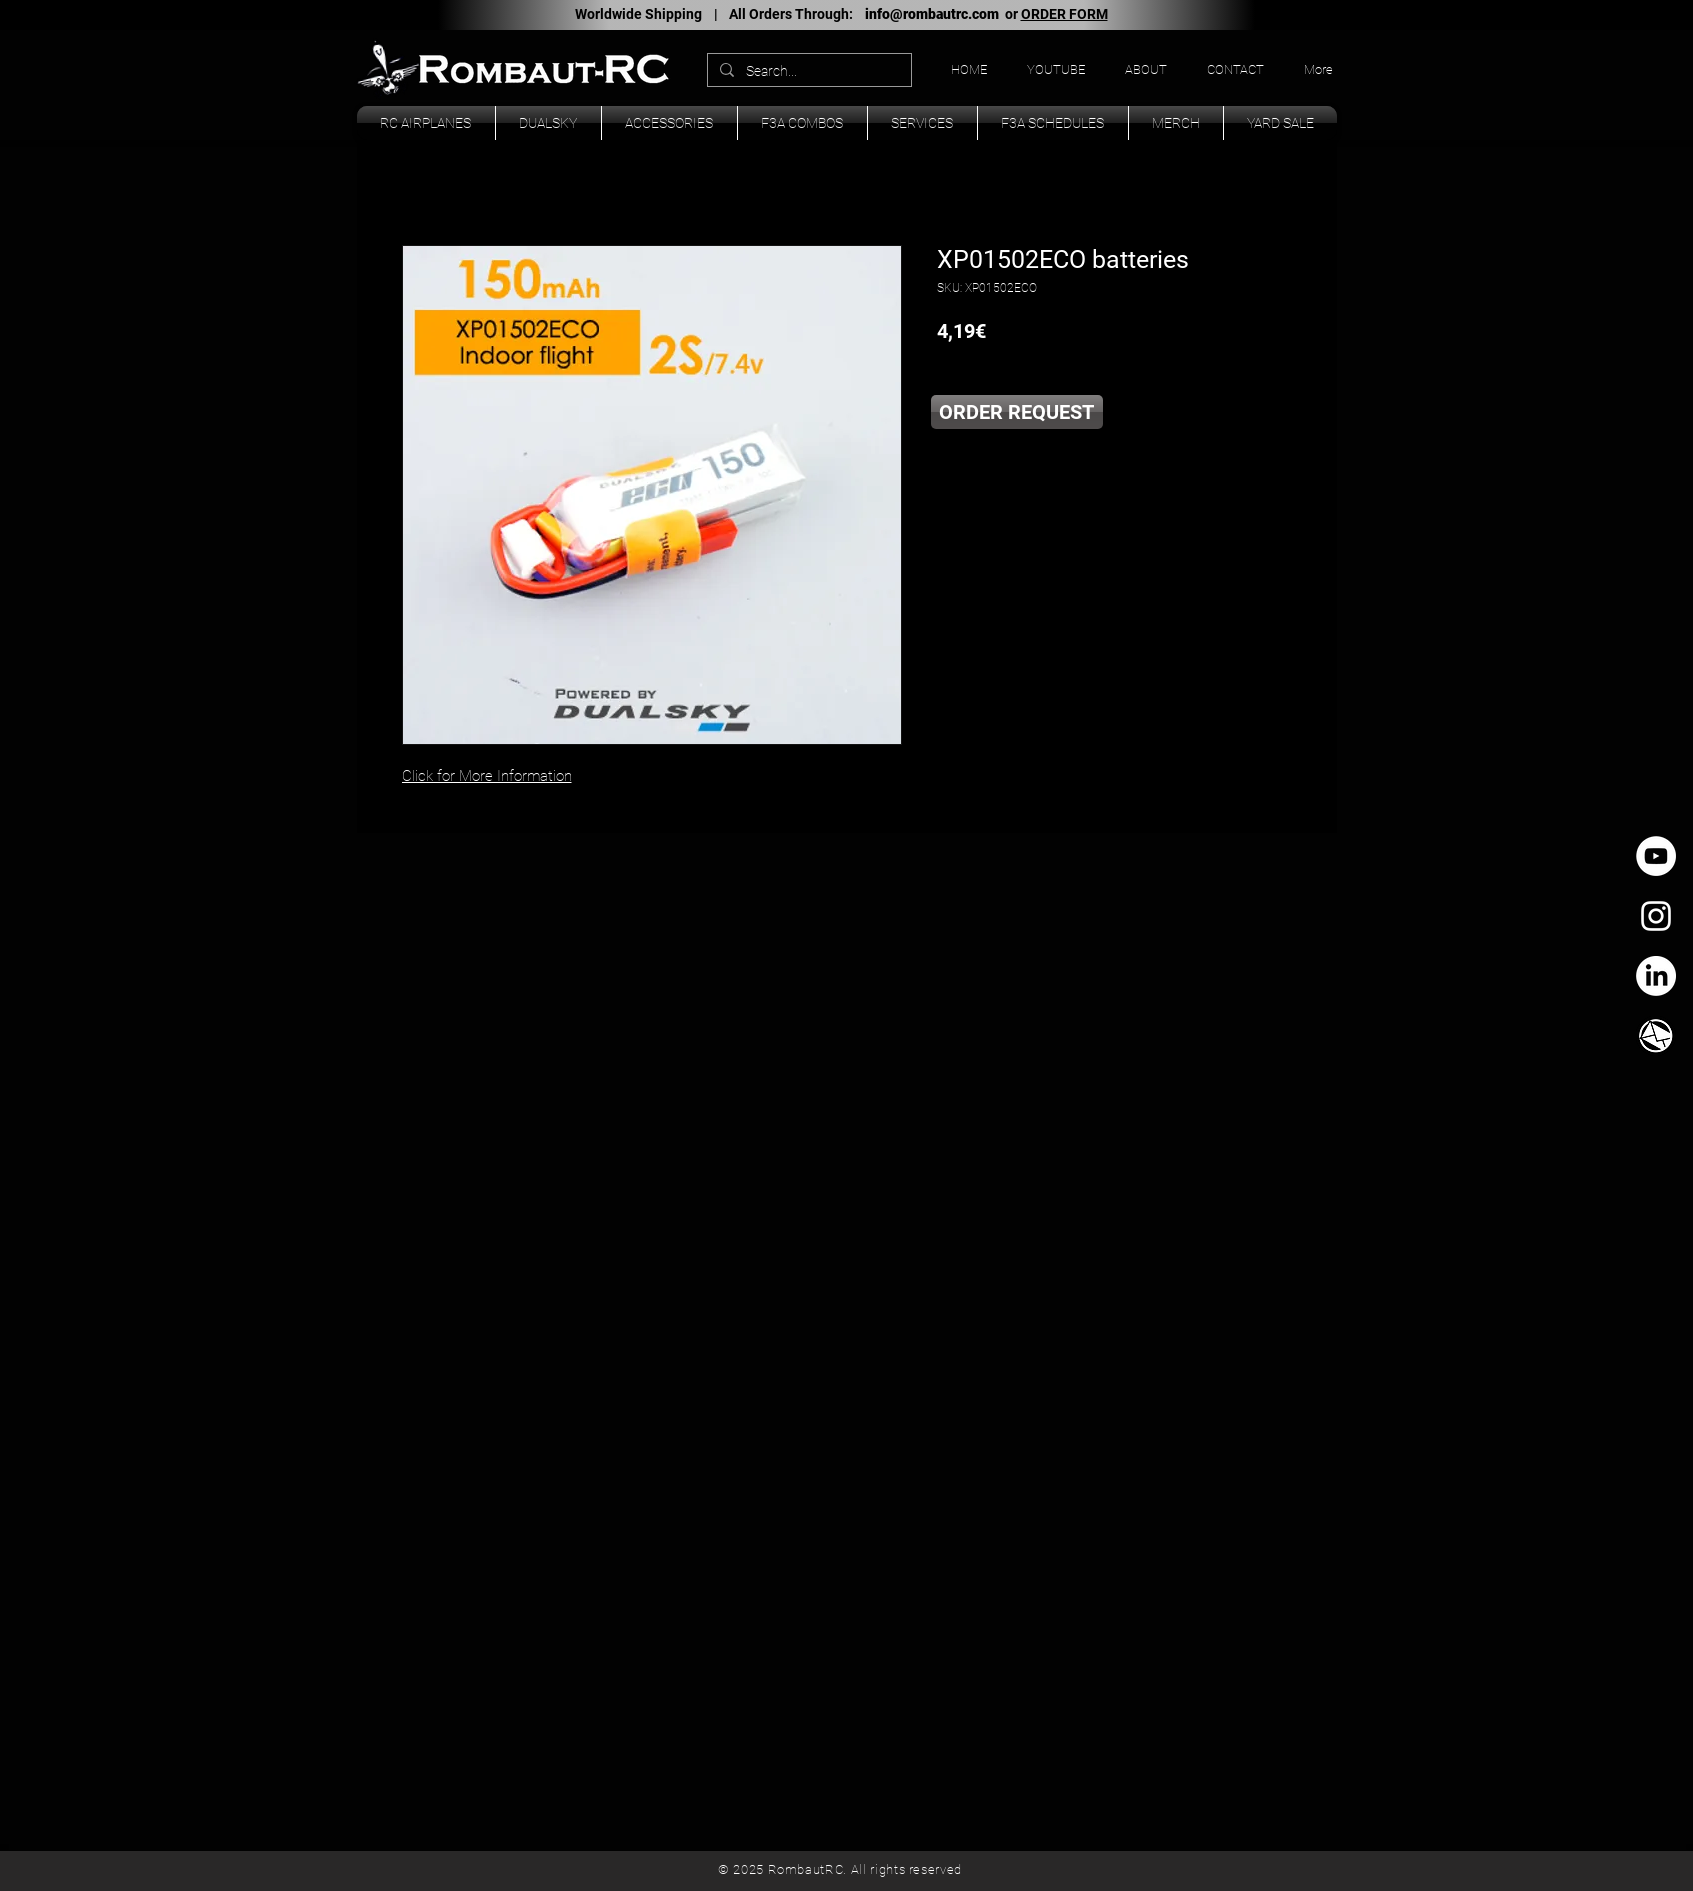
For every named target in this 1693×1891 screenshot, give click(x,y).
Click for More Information (487, 776)
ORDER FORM (1064, 14)
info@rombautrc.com (932, 14)
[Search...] (807, 72)
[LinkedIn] (1656, 976)
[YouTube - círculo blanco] (1656, 856)
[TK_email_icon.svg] (1656, 1036)
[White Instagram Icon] (1656, 916)
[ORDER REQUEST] (1017, 412)
